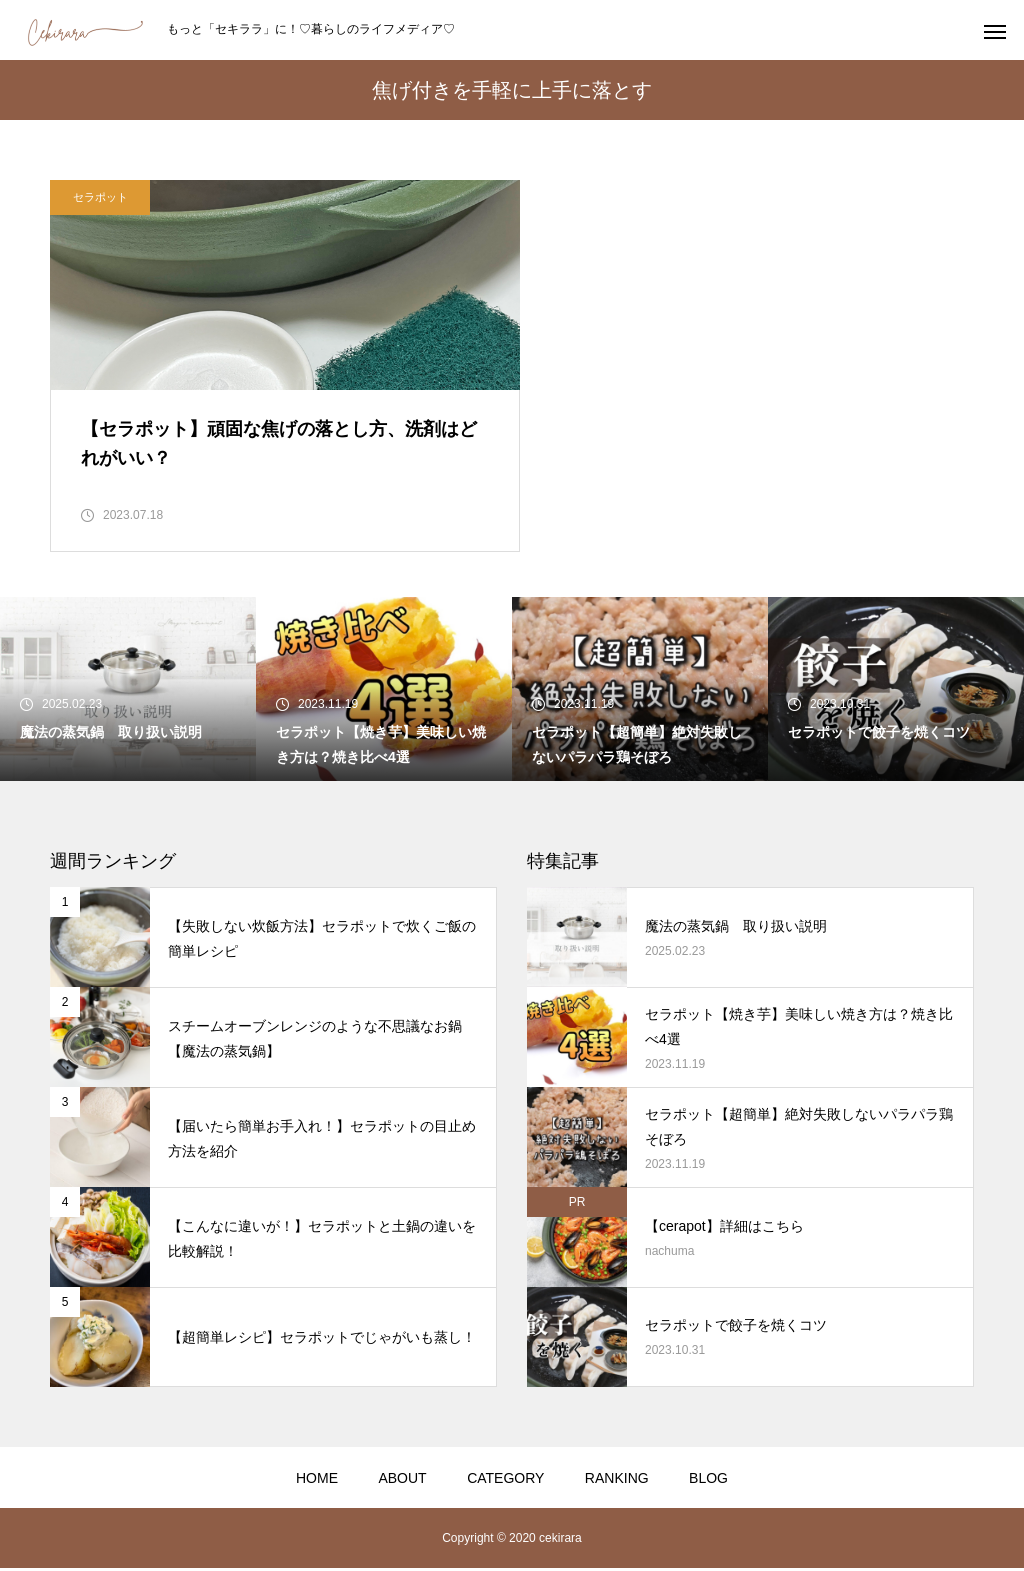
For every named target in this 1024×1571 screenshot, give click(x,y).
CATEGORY (505, 1481)
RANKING (617, 1481)
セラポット (100, 197)
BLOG (708, 1481)
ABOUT (402, 1481)
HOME (317, 1481)
